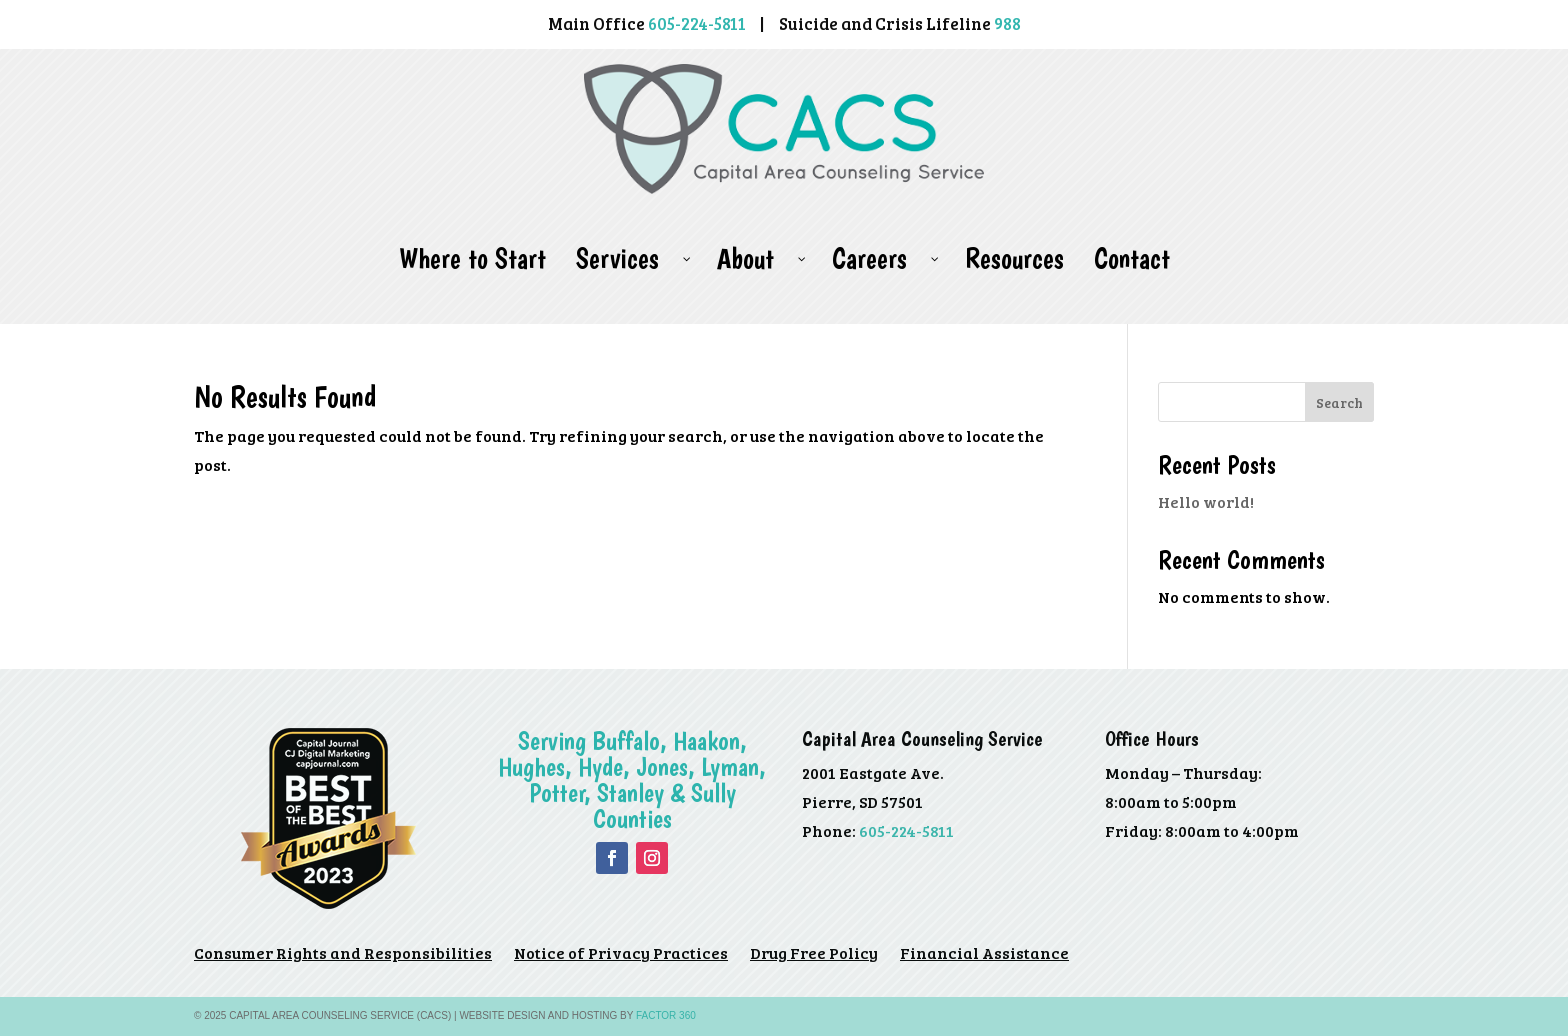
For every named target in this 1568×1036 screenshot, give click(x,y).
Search (1339, 402)
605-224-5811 (906, 830)
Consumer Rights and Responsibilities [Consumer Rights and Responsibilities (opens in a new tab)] (343, 954)
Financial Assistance (984, 954)
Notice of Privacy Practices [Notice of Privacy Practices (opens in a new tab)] (621, 954)
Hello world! (1206, 501)
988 (1007, 23)
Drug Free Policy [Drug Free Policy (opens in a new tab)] (814, 954)
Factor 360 (666, 1015)
